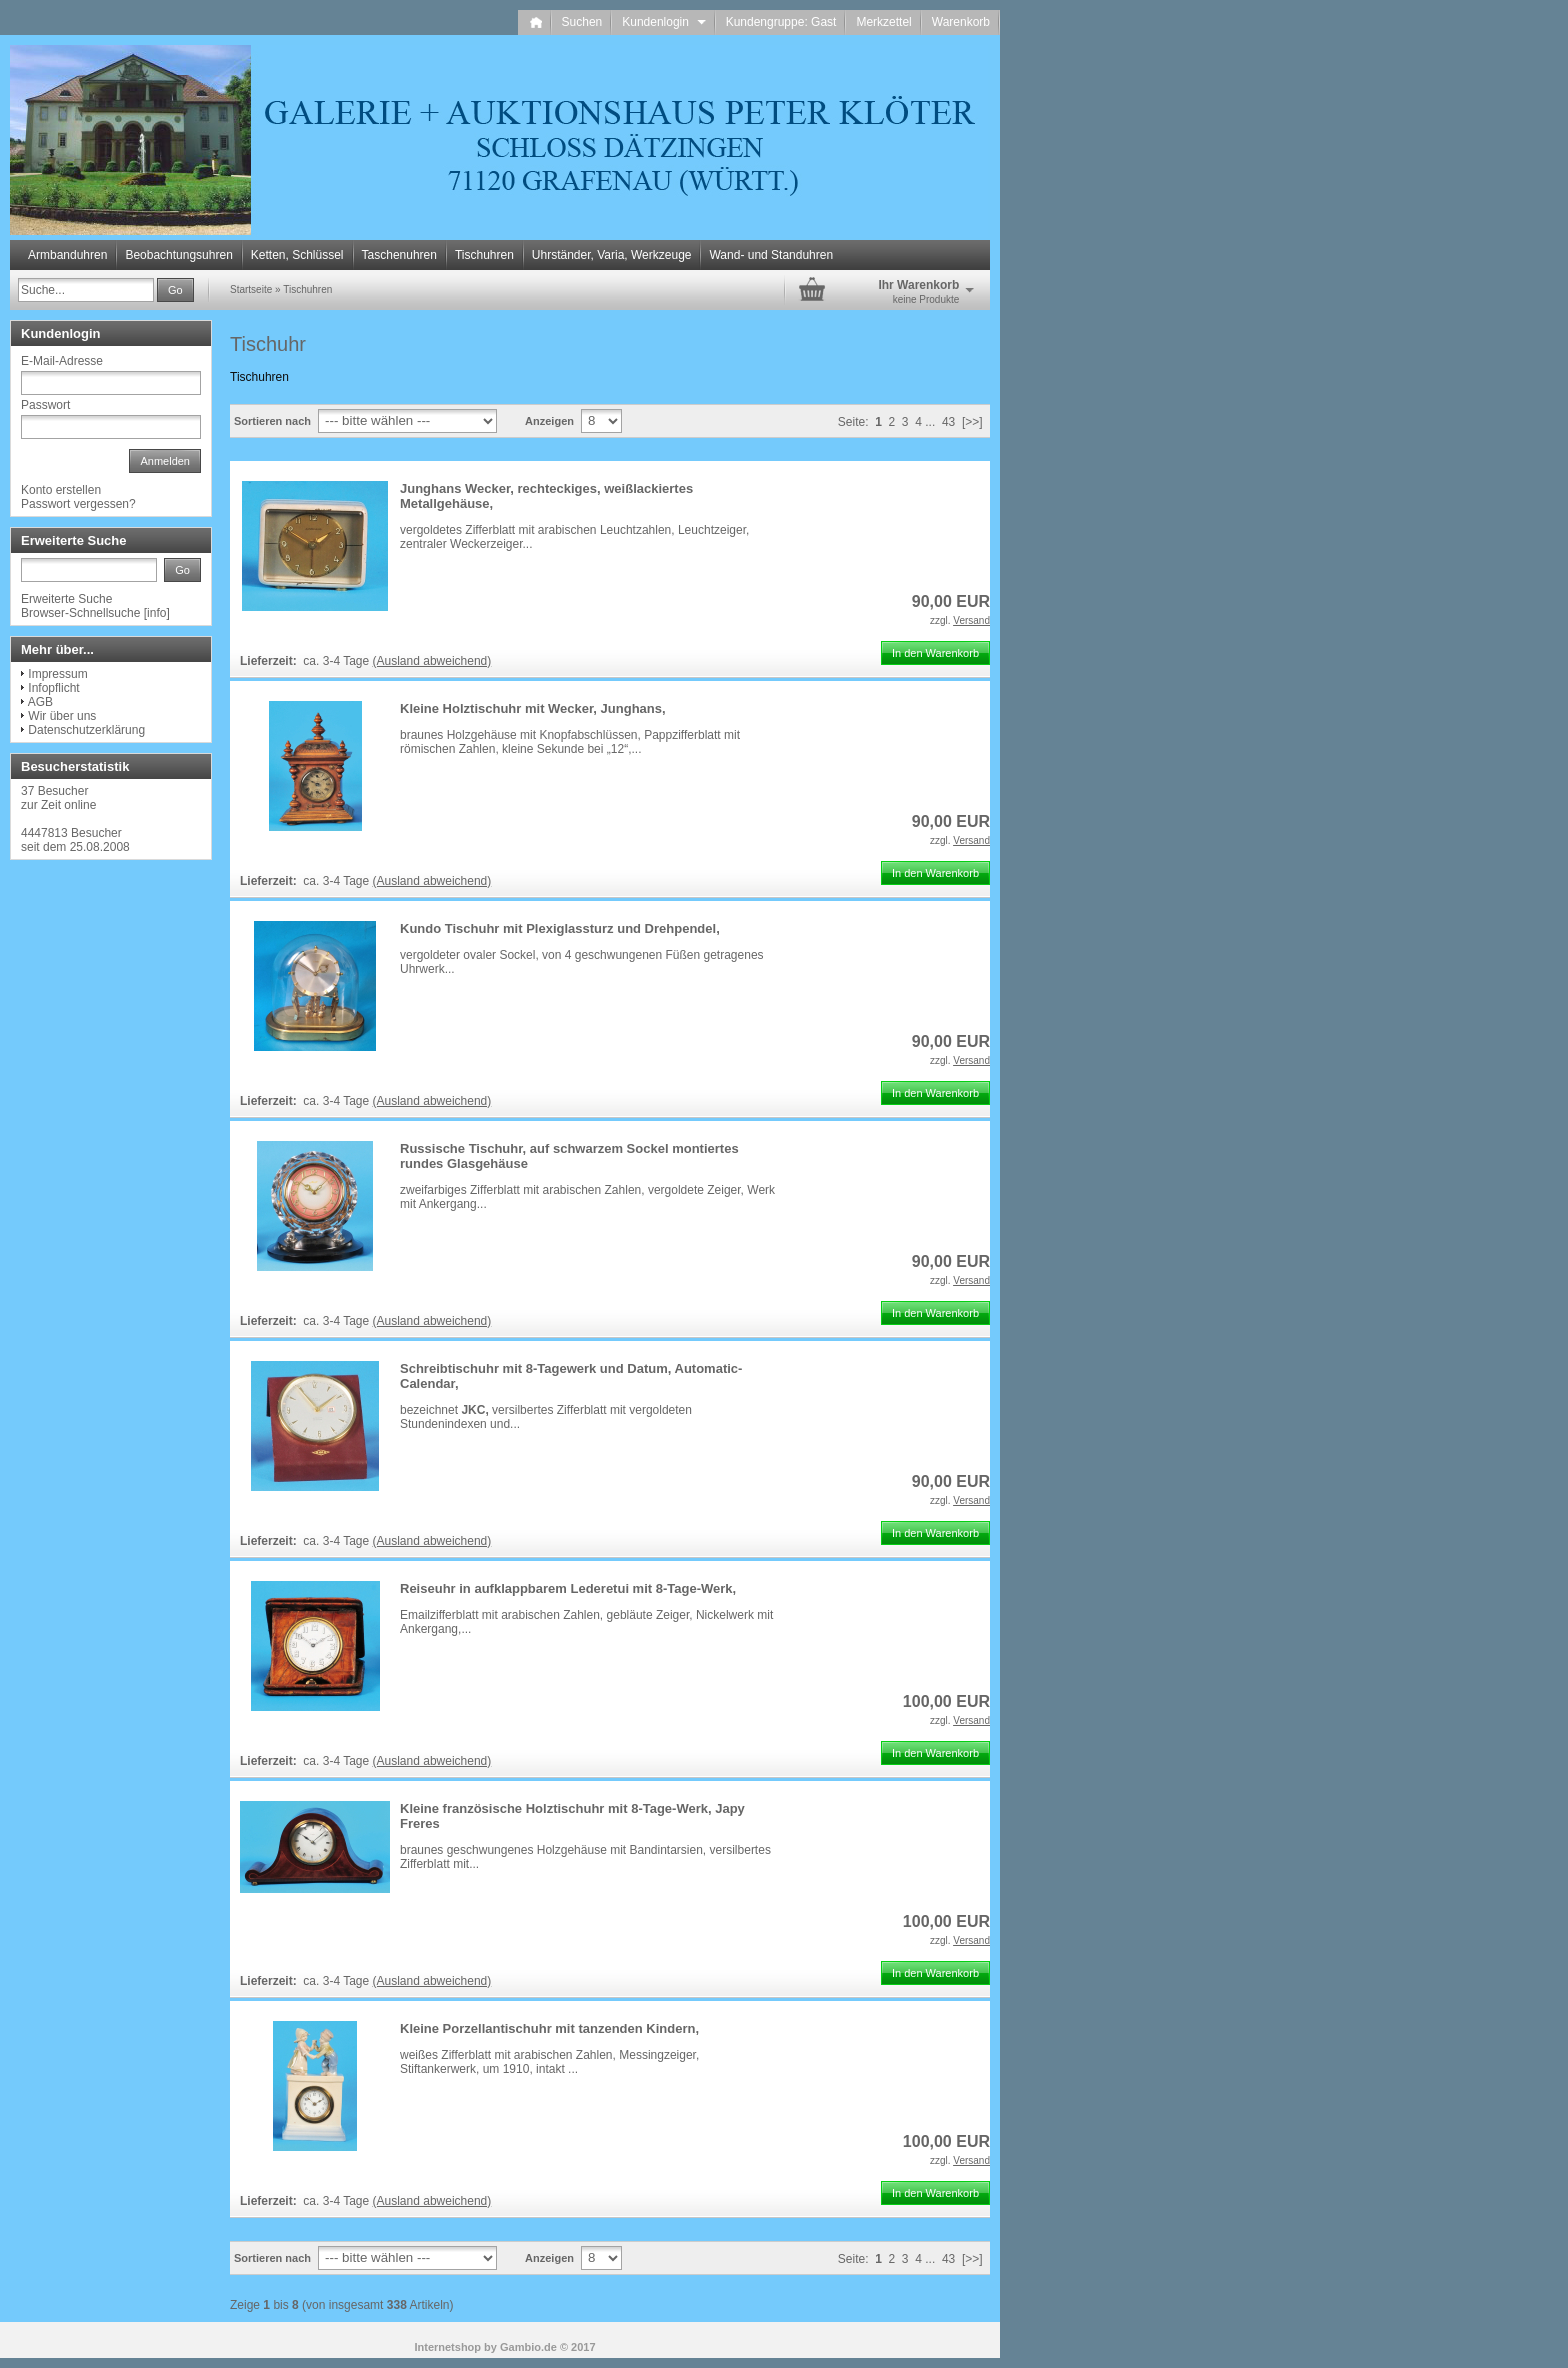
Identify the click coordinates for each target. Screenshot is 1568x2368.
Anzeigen (549, 421)
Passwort (45, 405)
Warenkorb (961, 22)
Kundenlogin (663, 22)
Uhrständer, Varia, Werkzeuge (612, 255)
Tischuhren (484, 255)
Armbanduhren (67, 255)
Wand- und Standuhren (771, 255)
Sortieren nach (272, 421)
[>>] (972, 422)
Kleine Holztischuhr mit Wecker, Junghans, (533, 708)
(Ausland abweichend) (432, 661)
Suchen (582, 22)
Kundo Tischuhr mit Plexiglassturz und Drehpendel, (560, 928)
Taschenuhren (399, 255)
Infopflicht (53, 688)
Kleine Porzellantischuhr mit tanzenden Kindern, (549, 2028)
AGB (40, 702)
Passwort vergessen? (78, 504)
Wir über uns (62, 716)
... (930, 422)
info (156, 613)
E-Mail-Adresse (62, 361)
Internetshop (447, 2347)
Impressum (57, 674)
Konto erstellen (61, 490)
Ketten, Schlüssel (297, 255)
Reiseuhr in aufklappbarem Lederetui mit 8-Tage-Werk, (568, 1588)
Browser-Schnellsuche (80, 613)
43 (948, 422)
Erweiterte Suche (66, 599)
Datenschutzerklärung (86, 730)
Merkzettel (883, 22)
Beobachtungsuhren (178, 255)
